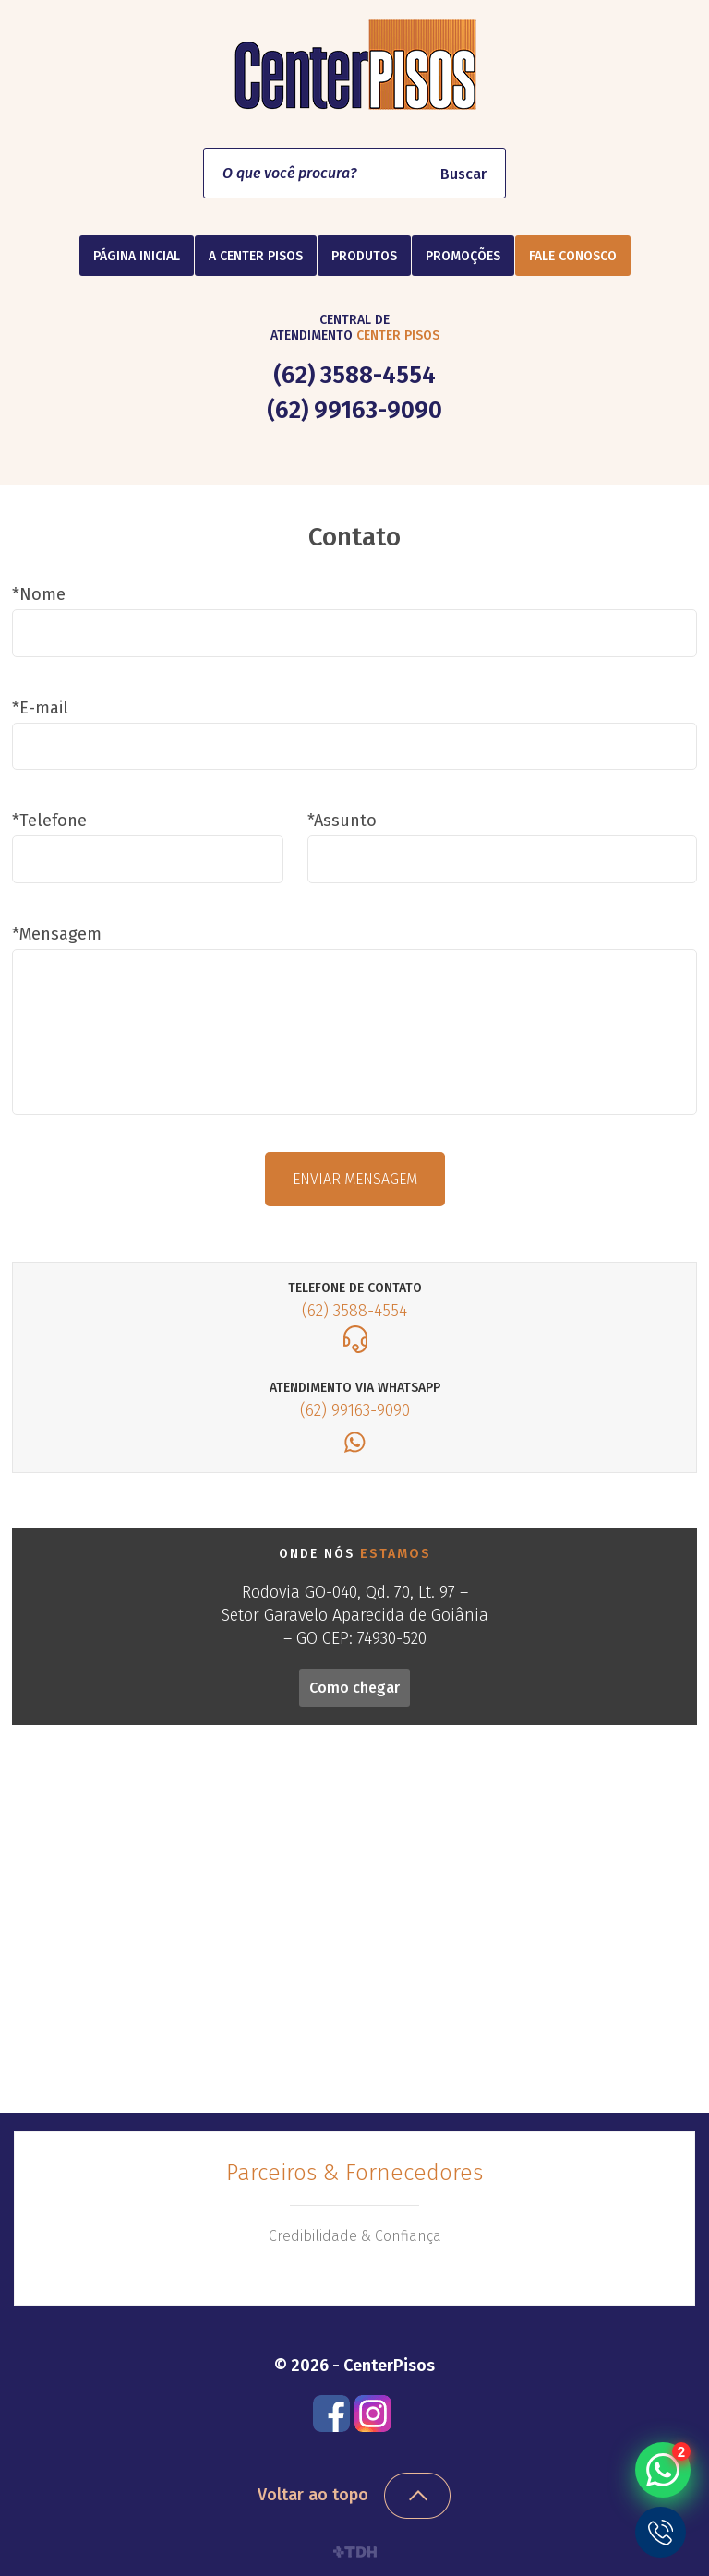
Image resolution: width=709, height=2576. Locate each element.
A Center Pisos (256, 256)
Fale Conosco (573, 256)
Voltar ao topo (313, 2495)
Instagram (372, 2413)
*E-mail (40, 708)
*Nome (39, 594)
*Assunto (342, 820)
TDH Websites (354, 2552)
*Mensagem (57, 934)
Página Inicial (136, 256)
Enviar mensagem (355, 1179)
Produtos (364, 256)
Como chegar (354, 1687)
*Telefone (49, 820)
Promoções (463, 256)
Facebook (331, 2413)
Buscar (463, 174)
